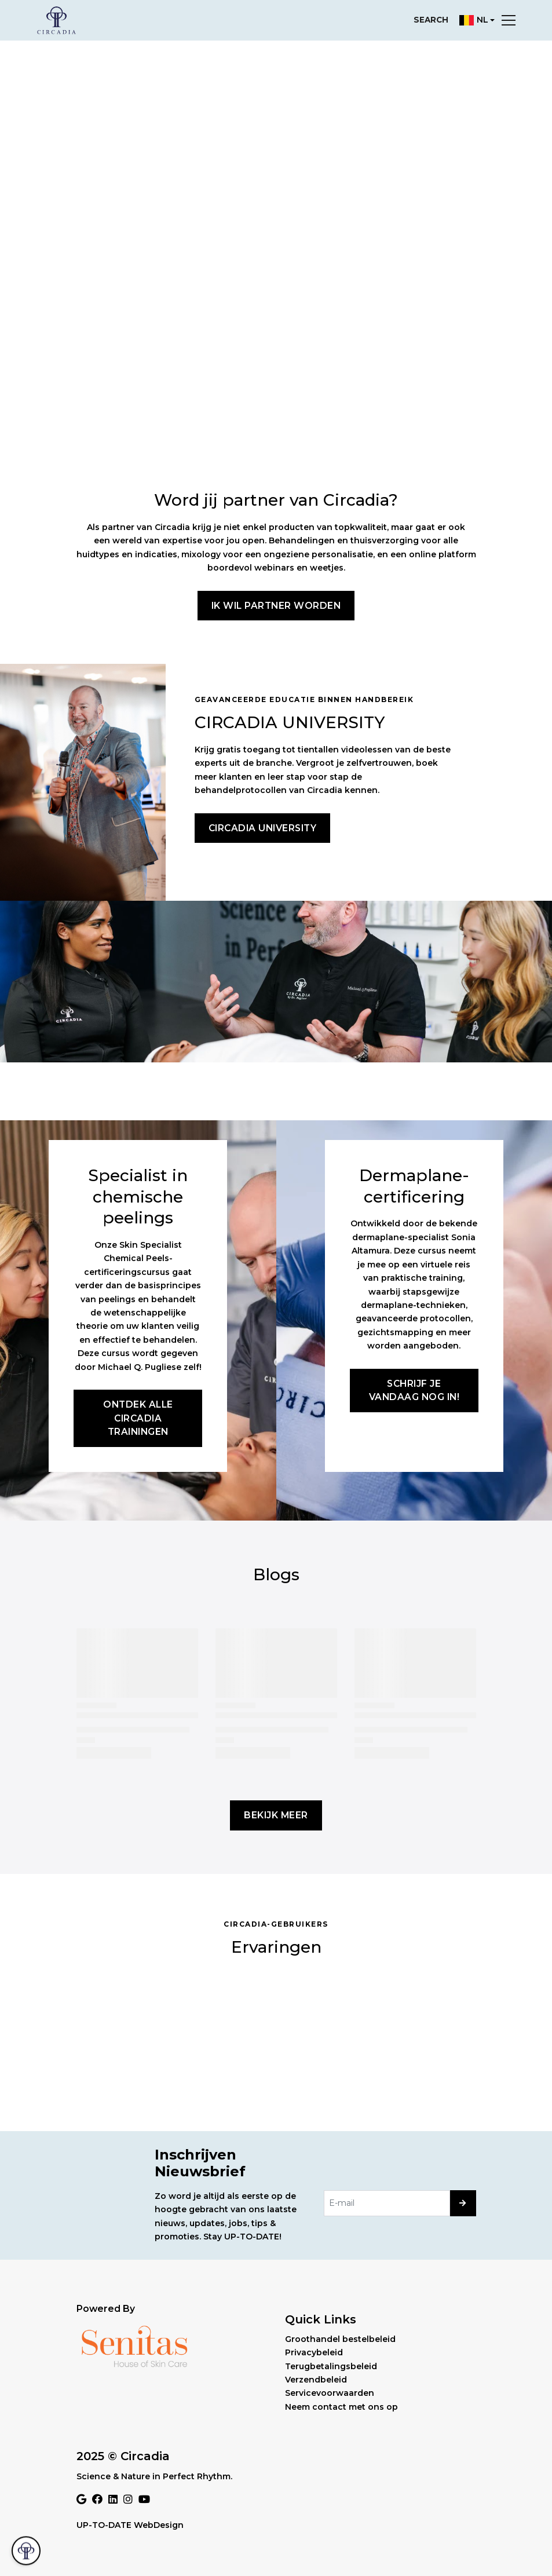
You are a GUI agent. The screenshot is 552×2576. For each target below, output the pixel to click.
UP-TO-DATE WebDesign (130, 2525)
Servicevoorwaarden (329, 2393)
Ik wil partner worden (276, 605)
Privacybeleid (314, 2352)
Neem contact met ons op (341, 2407)
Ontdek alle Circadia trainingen (138, 1418)
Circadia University (263, 828)
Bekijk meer (276, 1815)
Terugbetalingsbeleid (331, 2366)
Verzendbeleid (316, 2379)
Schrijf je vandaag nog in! (414, 1390)
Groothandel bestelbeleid (340, 2339)
